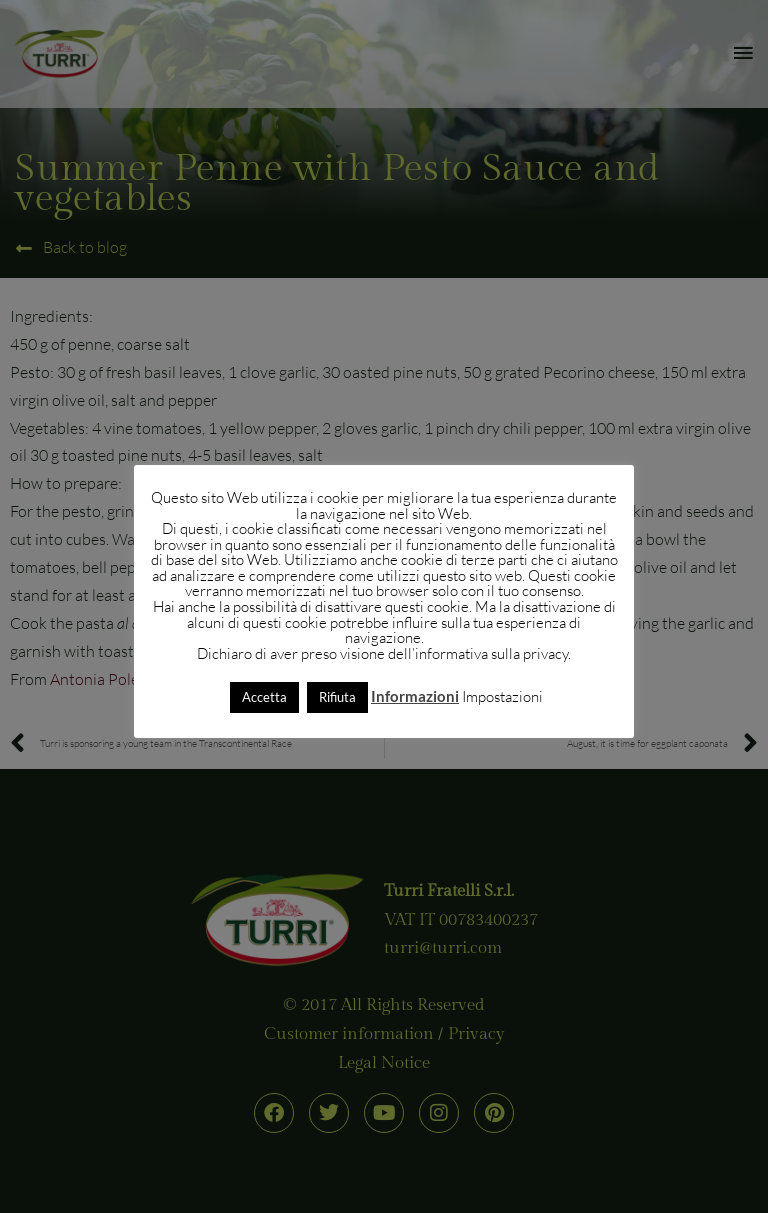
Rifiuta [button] (337, 697)
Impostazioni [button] (502, 696)
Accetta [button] (264, 697)
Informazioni (415, 696)
